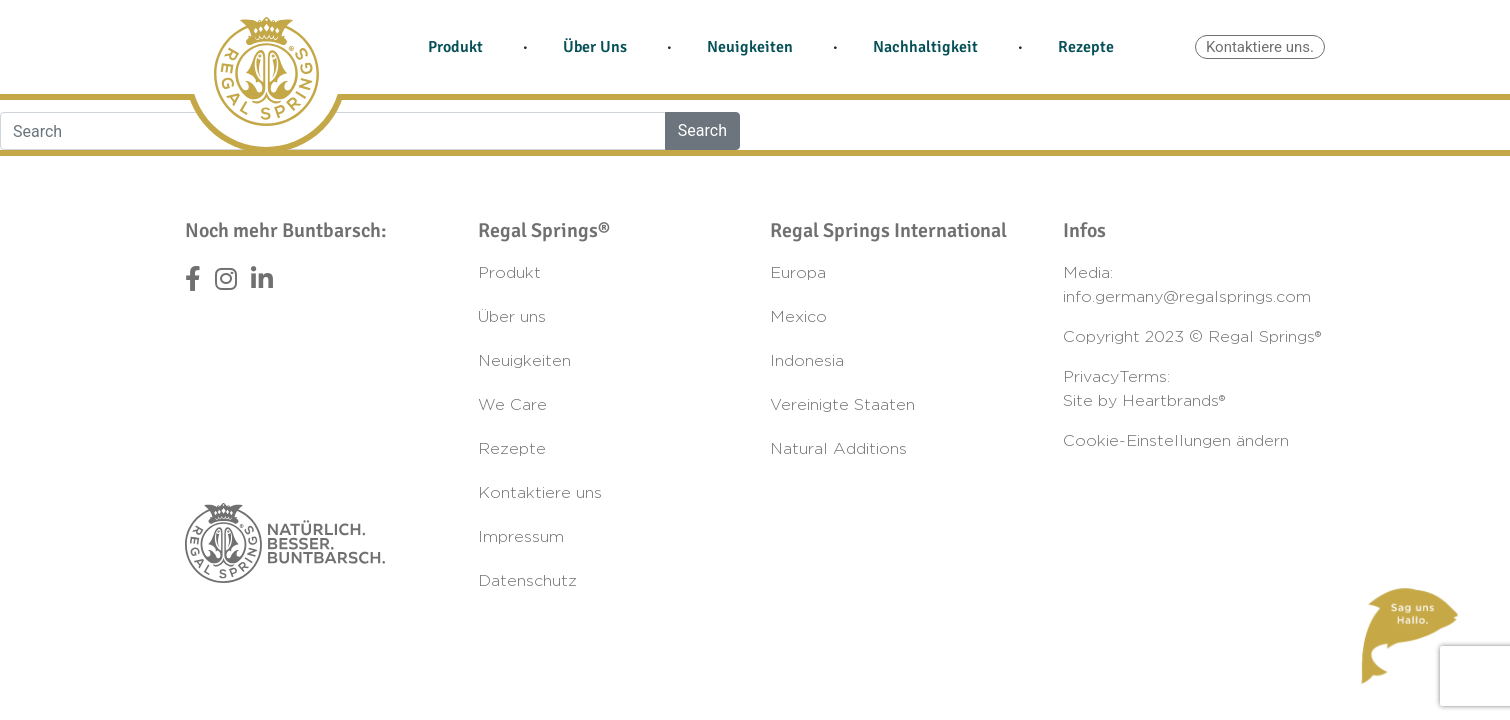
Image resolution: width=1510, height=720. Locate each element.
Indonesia (807, 361)
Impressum (521, 537)
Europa (798, 273)
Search (702, 130)
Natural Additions (838, 449)
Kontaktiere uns (540, 493)
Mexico (798, 317)
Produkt (455, 47)
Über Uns (595, 47)
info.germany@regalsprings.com (1187, 297)
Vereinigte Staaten (842, 405)
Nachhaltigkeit (925, 47)
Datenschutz (527, 581)
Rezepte (1086, 47)
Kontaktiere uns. (1260, 47)
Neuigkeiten (750, 47)
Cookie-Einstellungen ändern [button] (1176, 441)
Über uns (512, 317)
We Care (512, 405)
